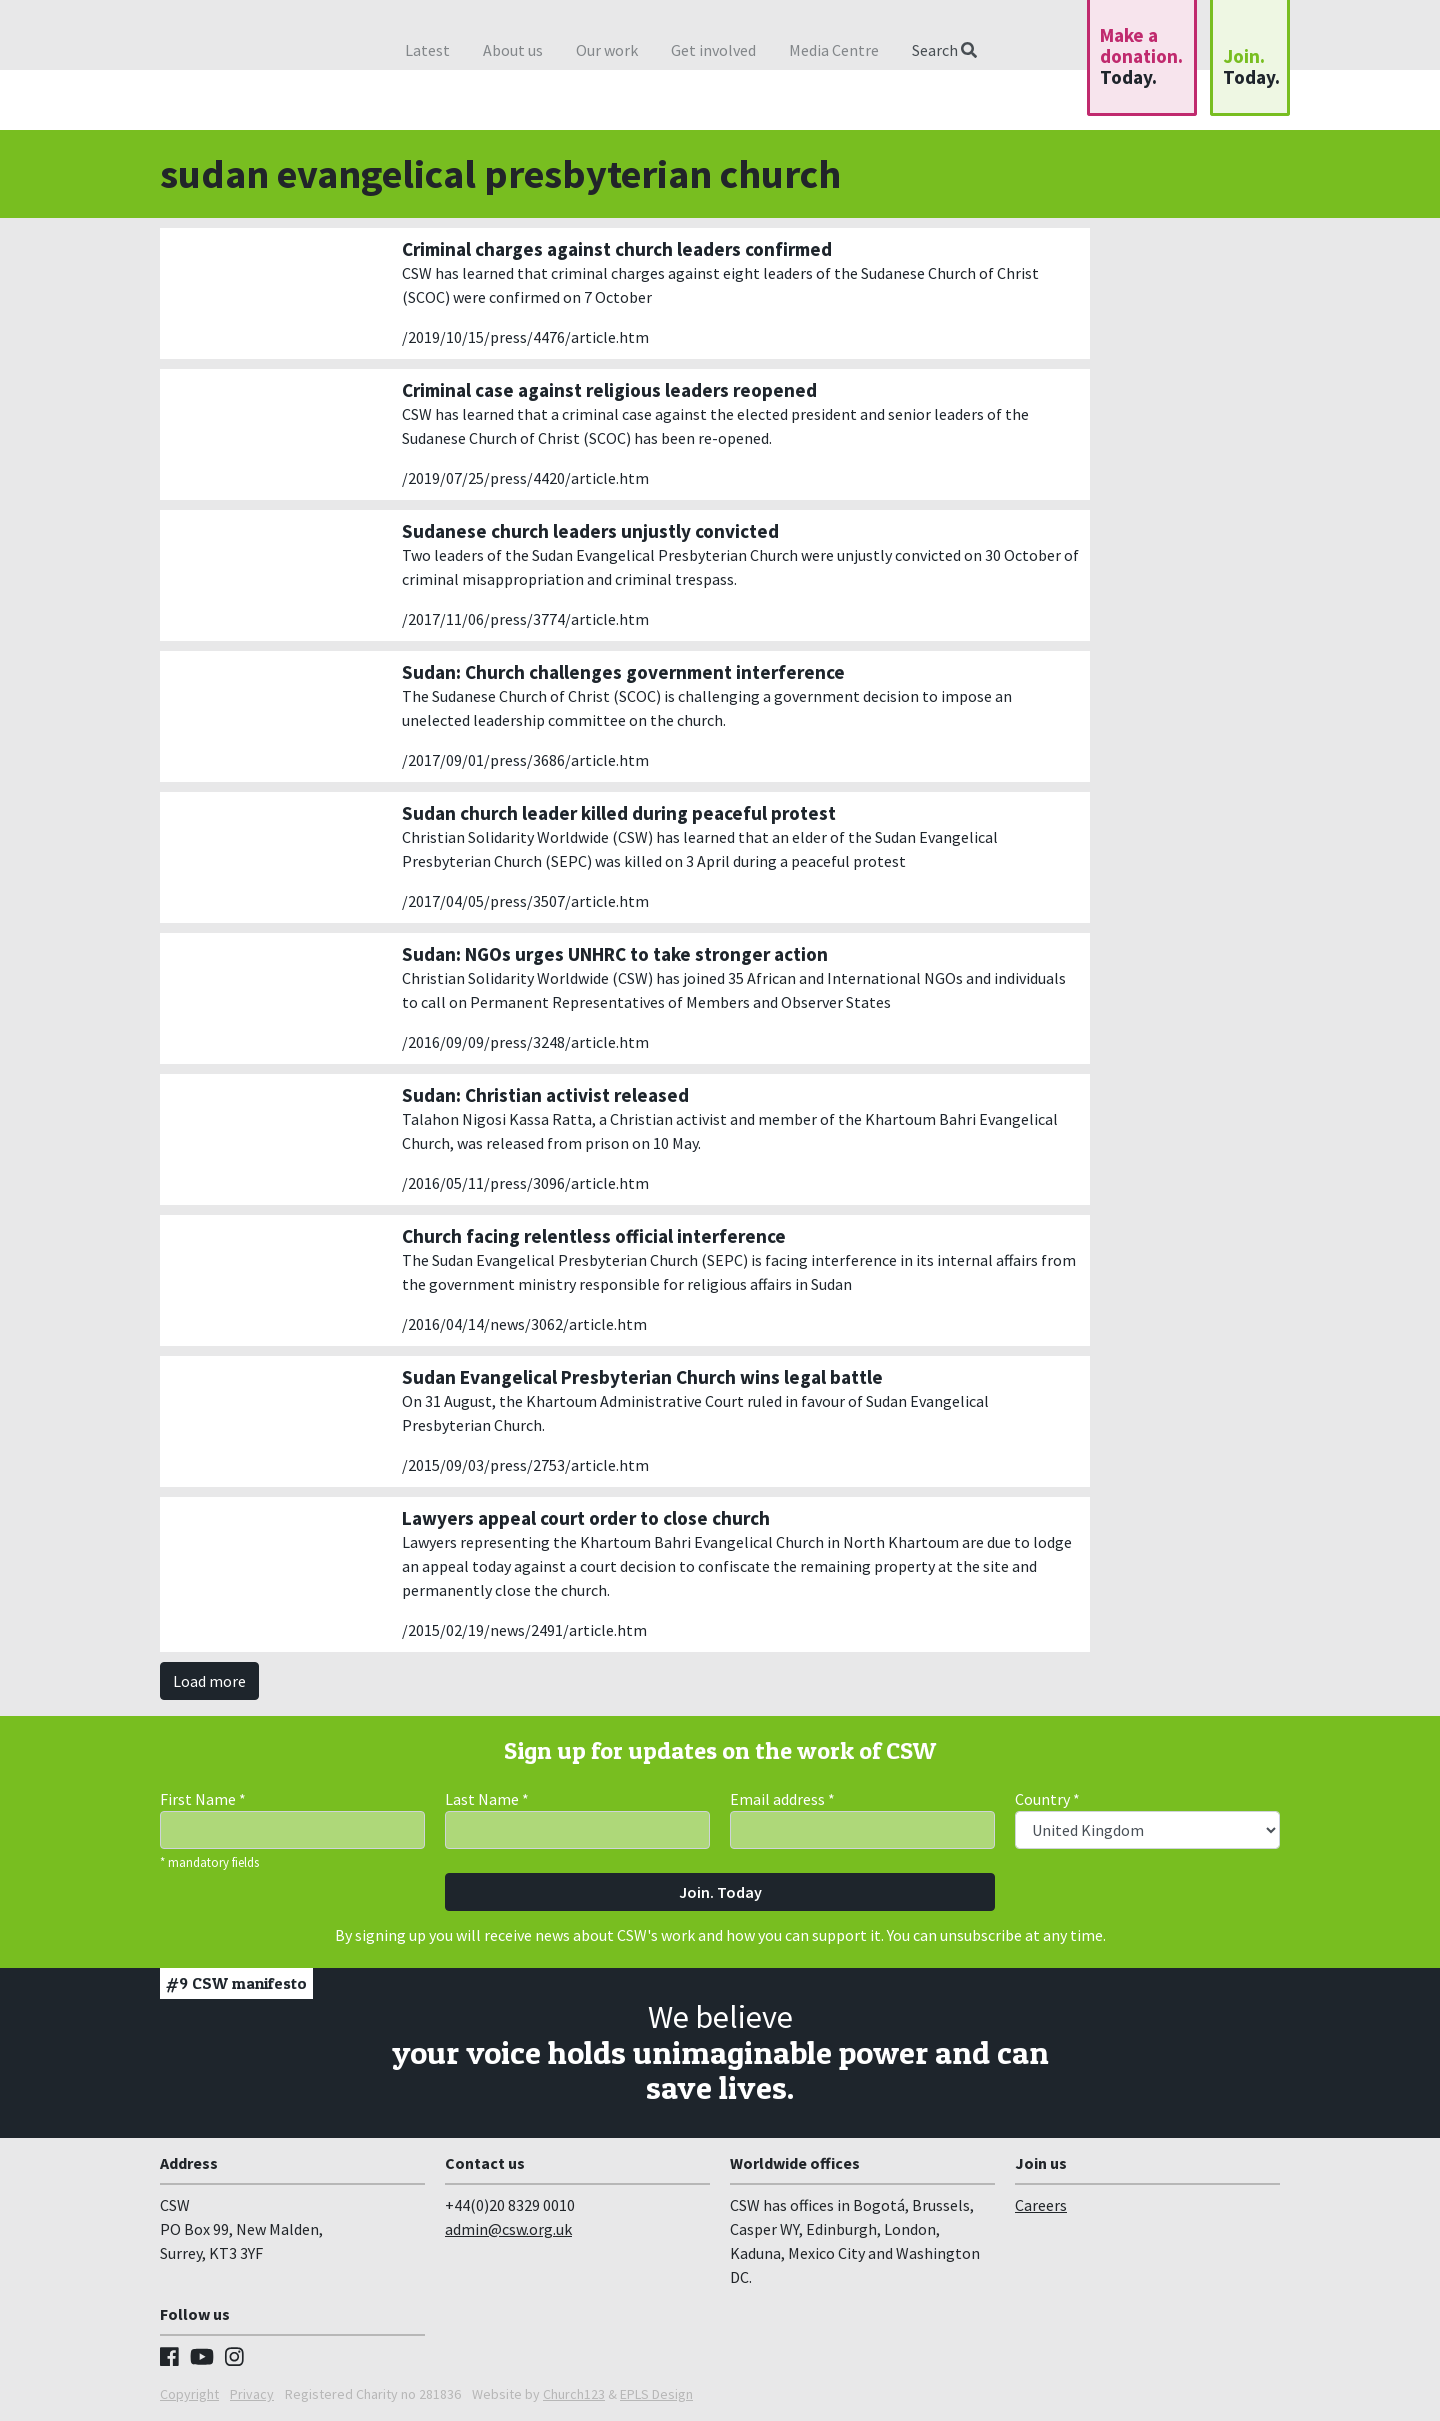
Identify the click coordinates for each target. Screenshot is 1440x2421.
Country (1047, 1799)
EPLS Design (656, 2394)
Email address (782, 1799)
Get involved (713, 50)
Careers (1041, 2205)
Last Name (487, 1799)
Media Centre (834, 50)
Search (944, 50)
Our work (607, 50)
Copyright (189, 2394)
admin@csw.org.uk (508, 2229)
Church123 (574, 2394)
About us (513, 50)
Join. (1251, 66)
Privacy (252, 2394)
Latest (427, 50)
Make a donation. (1141, 56)
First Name (203, 1799)
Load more (209, 1681)
